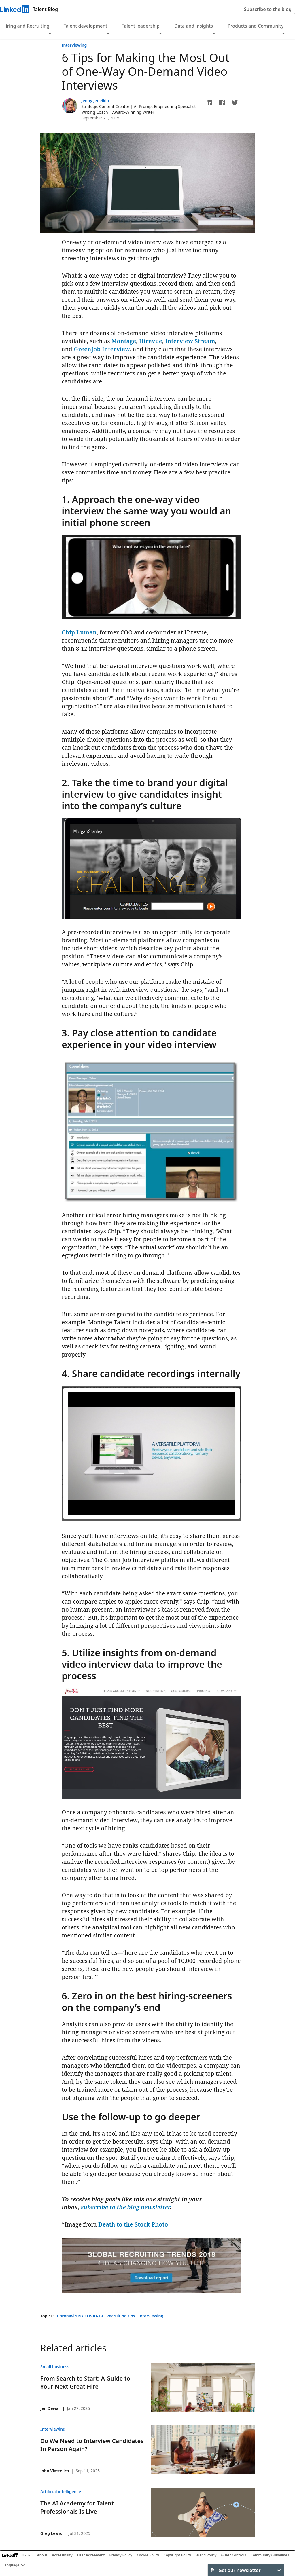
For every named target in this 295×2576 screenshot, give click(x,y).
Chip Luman (79, 632)
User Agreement (91, 2555)
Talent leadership (141, 26)
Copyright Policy (177, 2555)
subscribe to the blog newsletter (125, 2207)
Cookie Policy (148, 2555)
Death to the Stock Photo (133, 2224)
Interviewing (74, 45)
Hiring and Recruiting (25, 26)
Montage (123, 341)
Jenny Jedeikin (95, 100)
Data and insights (193, 26)
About (42, 2555)
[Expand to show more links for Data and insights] (213, 34)
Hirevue (150, 341)
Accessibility (62, 2555)
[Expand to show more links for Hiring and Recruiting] (50, 34)
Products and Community (255, 26)
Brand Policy (206, 2555)
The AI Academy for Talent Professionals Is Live (77, 2507)
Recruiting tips (121, 2316)
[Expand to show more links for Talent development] (108, 34)
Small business (54, 2366)
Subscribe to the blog (268, 9)
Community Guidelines (270, 2555)
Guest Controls (233, 2555)
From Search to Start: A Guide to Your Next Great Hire (85, 2382)
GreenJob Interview (102, 349)
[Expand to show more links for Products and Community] (283, 34)
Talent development (85, 26)
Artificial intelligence (60, 2491)
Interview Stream (190, 341)
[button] (209, 102)
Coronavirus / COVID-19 (80, 2316)
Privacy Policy (120, 2555)
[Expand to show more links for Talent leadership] (160, 34)
